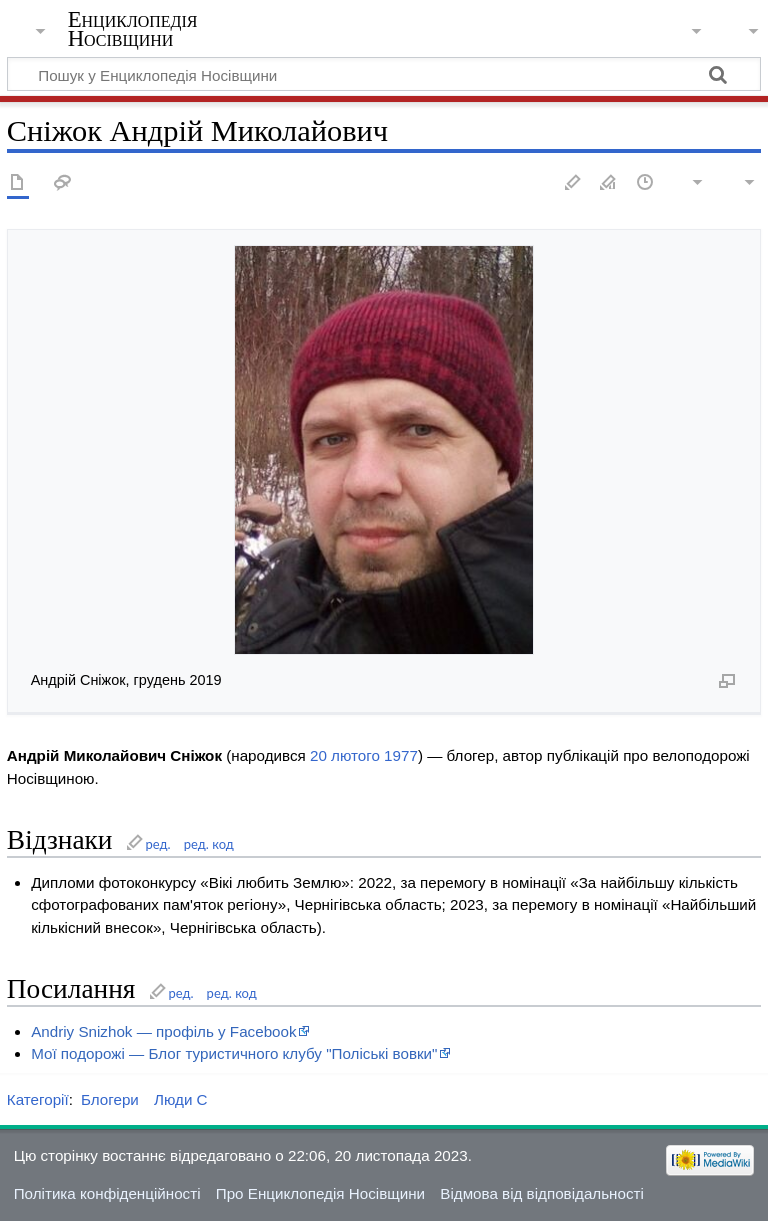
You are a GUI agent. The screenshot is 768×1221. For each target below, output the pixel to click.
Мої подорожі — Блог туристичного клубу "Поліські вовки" (234, 1053)
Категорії (38, 1099)
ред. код (209, 844)
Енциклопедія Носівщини (133, 29)
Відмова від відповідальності (542, 1193)
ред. (157, 844)
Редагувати (573, 183)
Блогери (110, 1099)
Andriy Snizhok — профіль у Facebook (163, 1031)
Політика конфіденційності (107, 1193)
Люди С (181, 1099)
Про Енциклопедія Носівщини (320, 1193)
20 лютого (345, 755)
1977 (401, 755)
